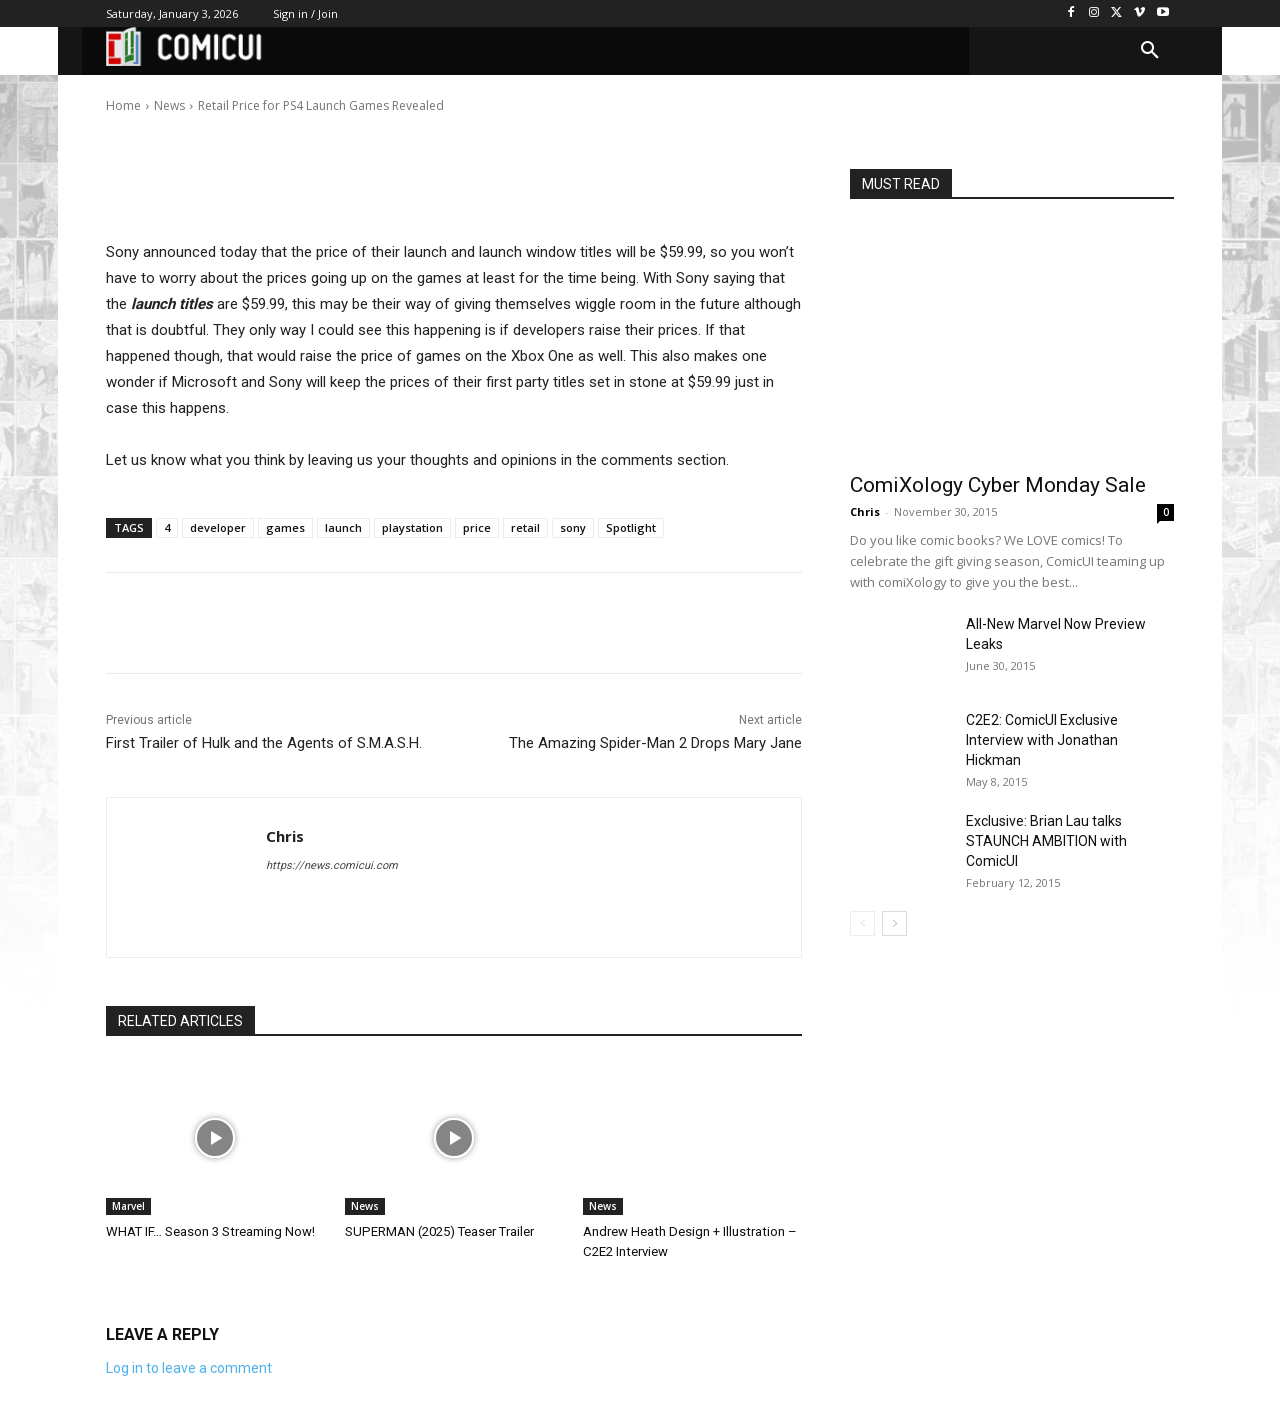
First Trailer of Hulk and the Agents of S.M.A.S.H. (264, 743)
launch (343, 527)
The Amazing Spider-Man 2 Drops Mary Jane (655, 743)
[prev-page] (862, 923)
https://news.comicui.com (332, 865)
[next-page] (894, 923)
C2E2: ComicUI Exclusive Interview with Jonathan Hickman (1042, 740)
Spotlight (631, 527)
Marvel (128, 1206)
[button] (1150, 51)
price (477, 527)
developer (218, 527)
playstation (412, 527)
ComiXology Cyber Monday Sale (998, 485)
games (285, 527)
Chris (169, 91)
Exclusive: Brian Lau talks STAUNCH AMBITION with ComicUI (1046, 841)
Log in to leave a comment (189, 1368)
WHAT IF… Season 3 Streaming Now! (210, 1231)
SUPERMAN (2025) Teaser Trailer (438, 1231)
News (365, 1206)
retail (525, 527)
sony (573, 527)
